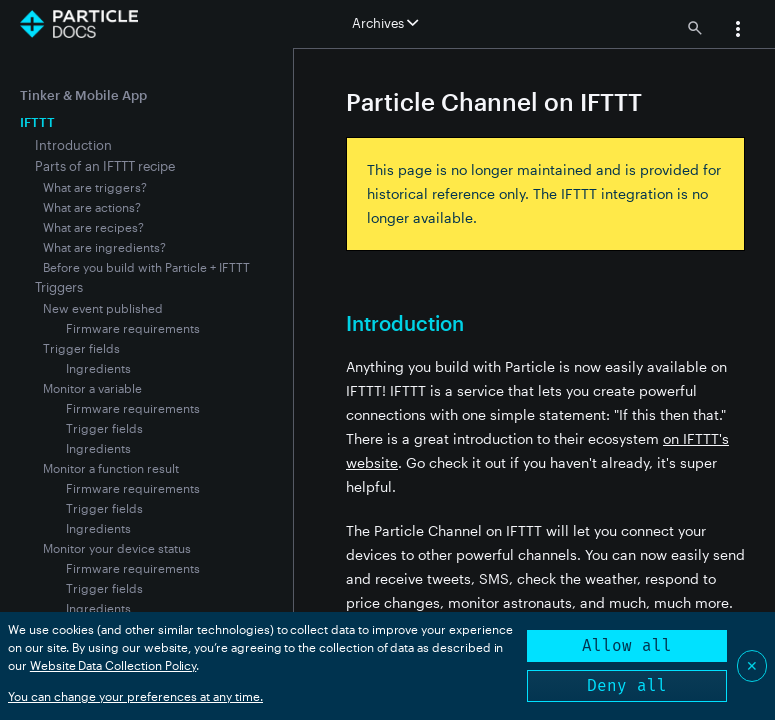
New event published (103, 308)
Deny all (627, 685)
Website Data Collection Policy (113, 665)
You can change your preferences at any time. (135, 696)
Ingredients (98, 368)
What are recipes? (93, 227)
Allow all (627, 645)
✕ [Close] (752, 665)
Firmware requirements (133, 328)
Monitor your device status (117, 548)
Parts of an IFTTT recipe (105, 166)
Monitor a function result (111, 468)
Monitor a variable (92, 388)
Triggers (59, 287)
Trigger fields (81, 348)
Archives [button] (385, 23)
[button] (738, 31)
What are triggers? (95, 187)
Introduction (73, 145)
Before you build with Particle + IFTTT (146, 267)
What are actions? (92, 207)
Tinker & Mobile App (83, 95)
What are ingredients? (104, 247)
